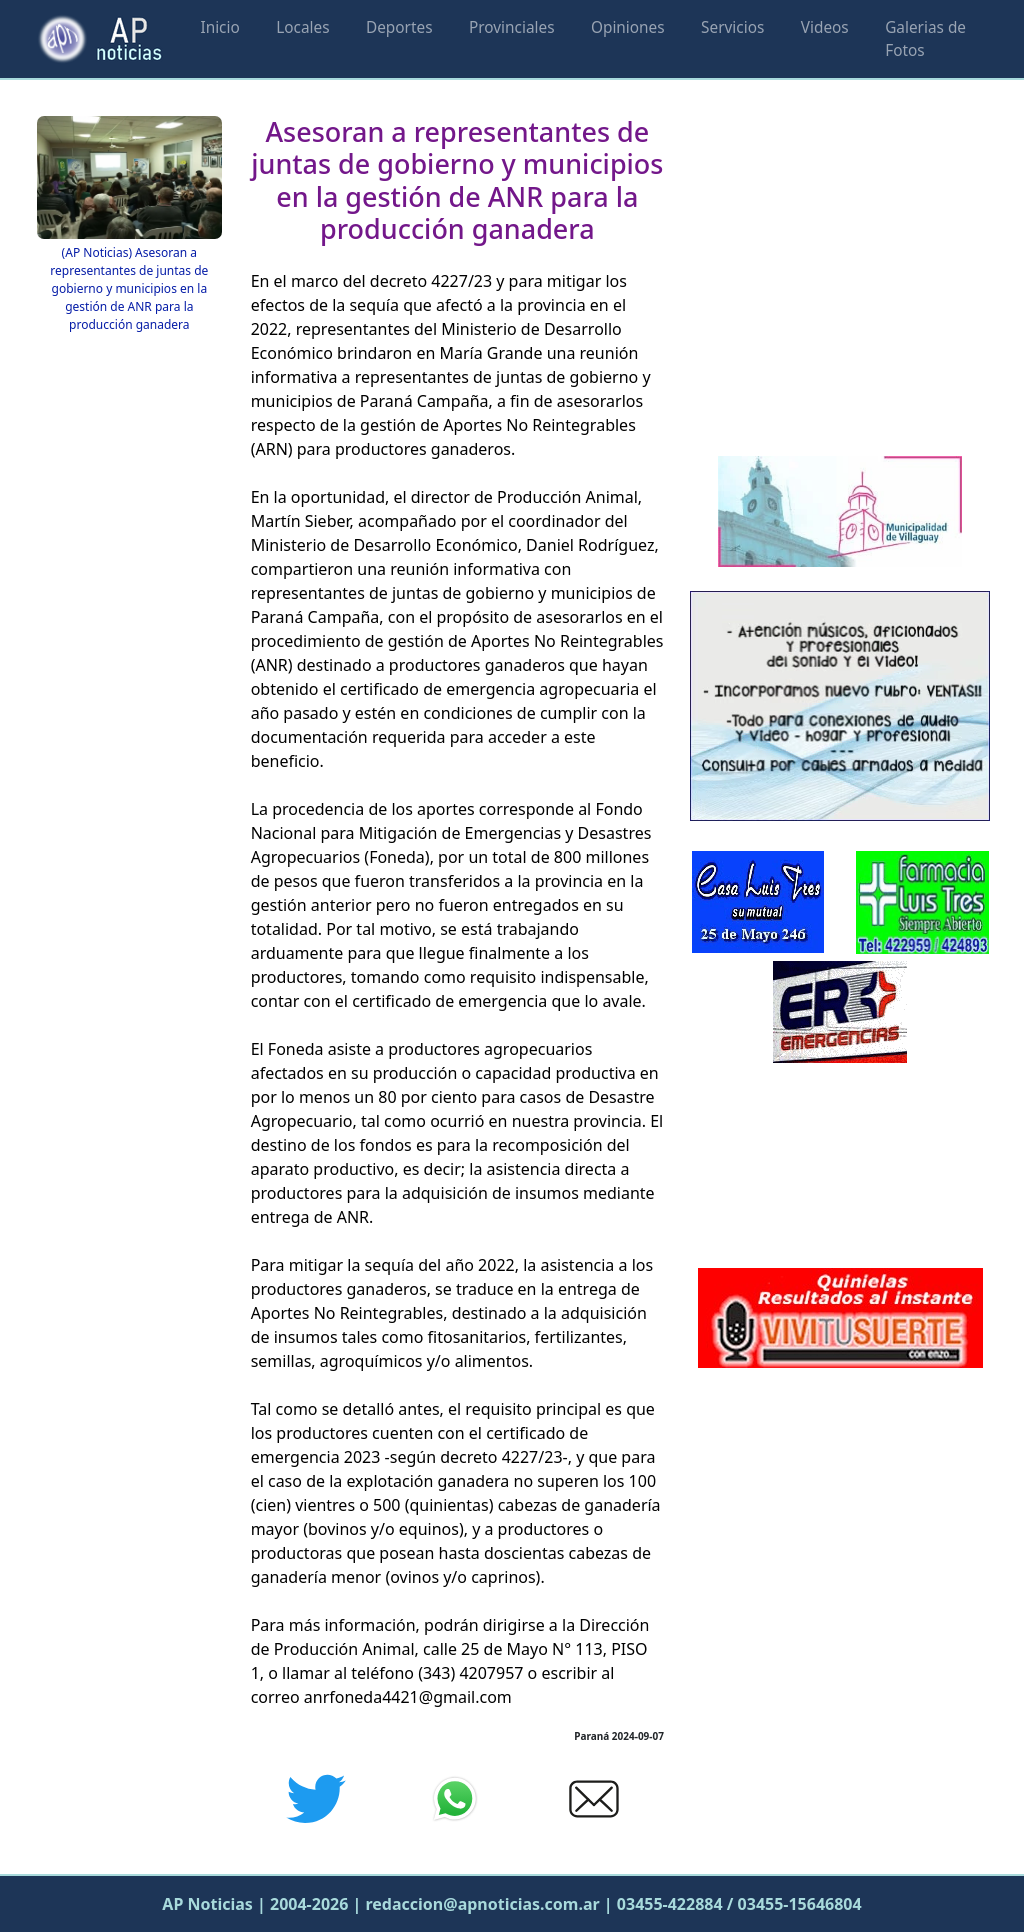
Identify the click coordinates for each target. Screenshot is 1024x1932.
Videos (825, 27)
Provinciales (512, 27)
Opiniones (628, 27)
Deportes (399, 27)
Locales (302, 27)
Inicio (219, 27)
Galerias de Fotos (925, 39)
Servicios (732, 27)
